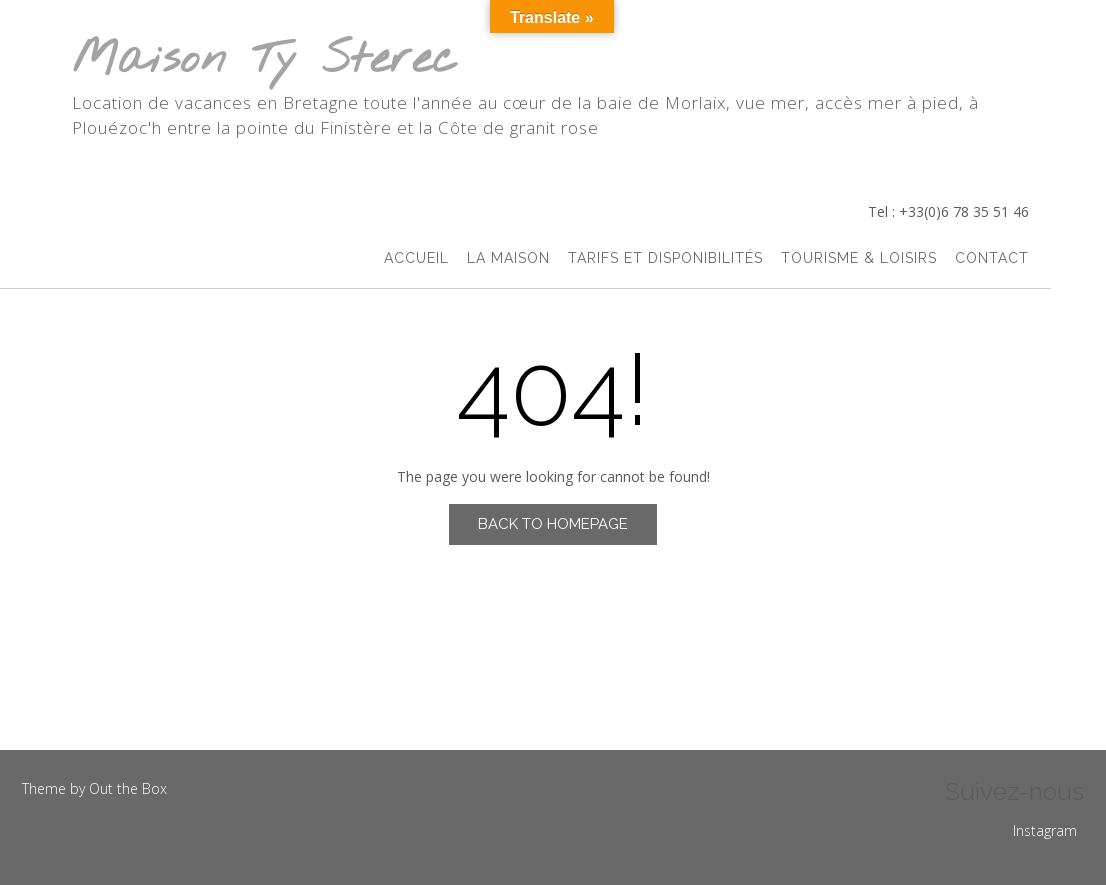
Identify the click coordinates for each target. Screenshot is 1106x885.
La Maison (508, 258)
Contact (992, 258)
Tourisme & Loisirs (859, 258)
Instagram (1045, 830)
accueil (416, 258)
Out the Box (128, 788)
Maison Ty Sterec (265, 60)
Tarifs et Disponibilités (665, 258)
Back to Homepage (553, 524)
